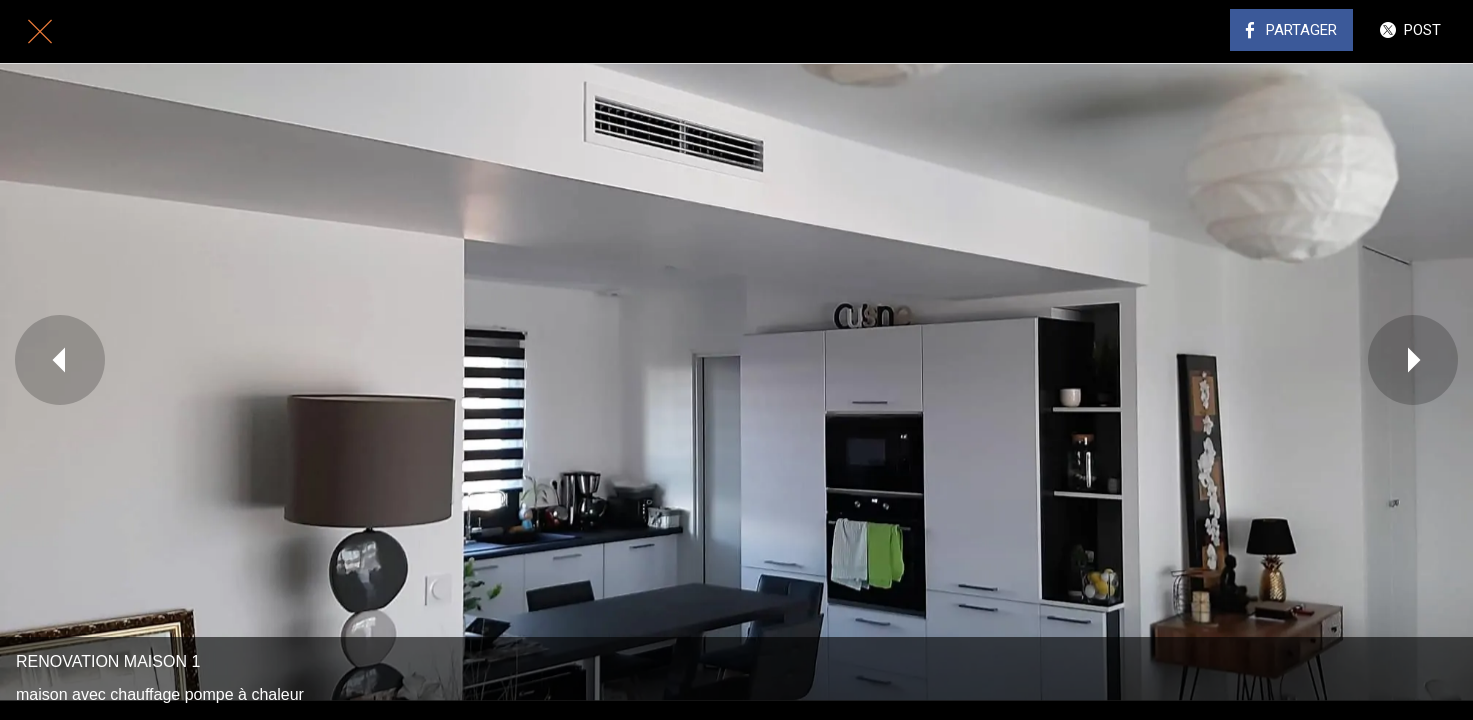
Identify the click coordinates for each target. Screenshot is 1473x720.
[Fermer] (40, 32)
